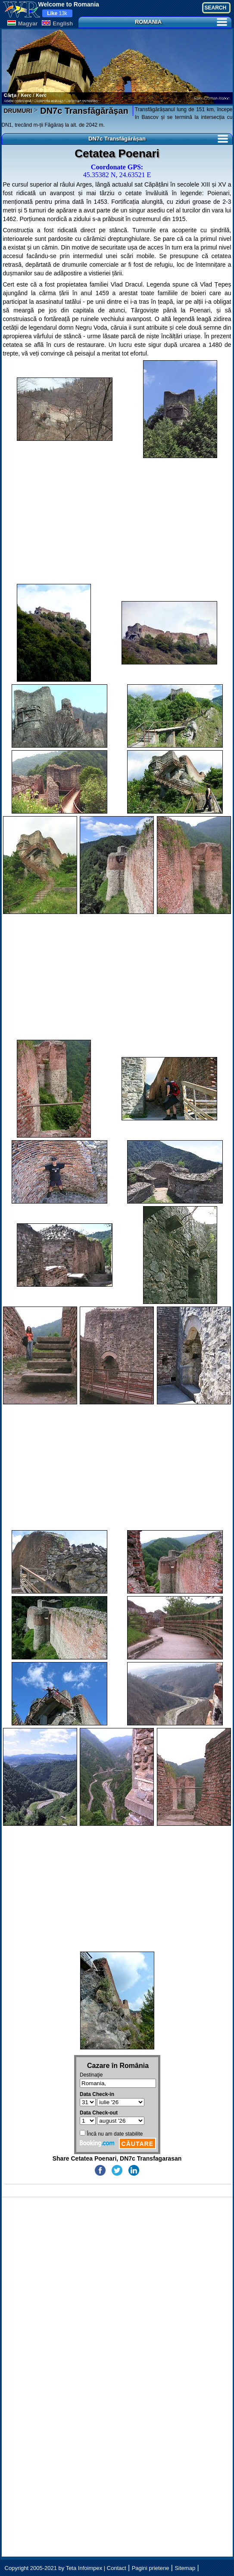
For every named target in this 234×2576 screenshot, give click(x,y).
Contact (116, 2568)
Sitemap (185, 2568)
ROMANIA (181, 22)
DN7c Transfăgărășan (83, 110)
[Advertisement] (117, 521)
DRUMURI (18, 110)
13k (57, 13)
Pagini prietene (150, 2568)
